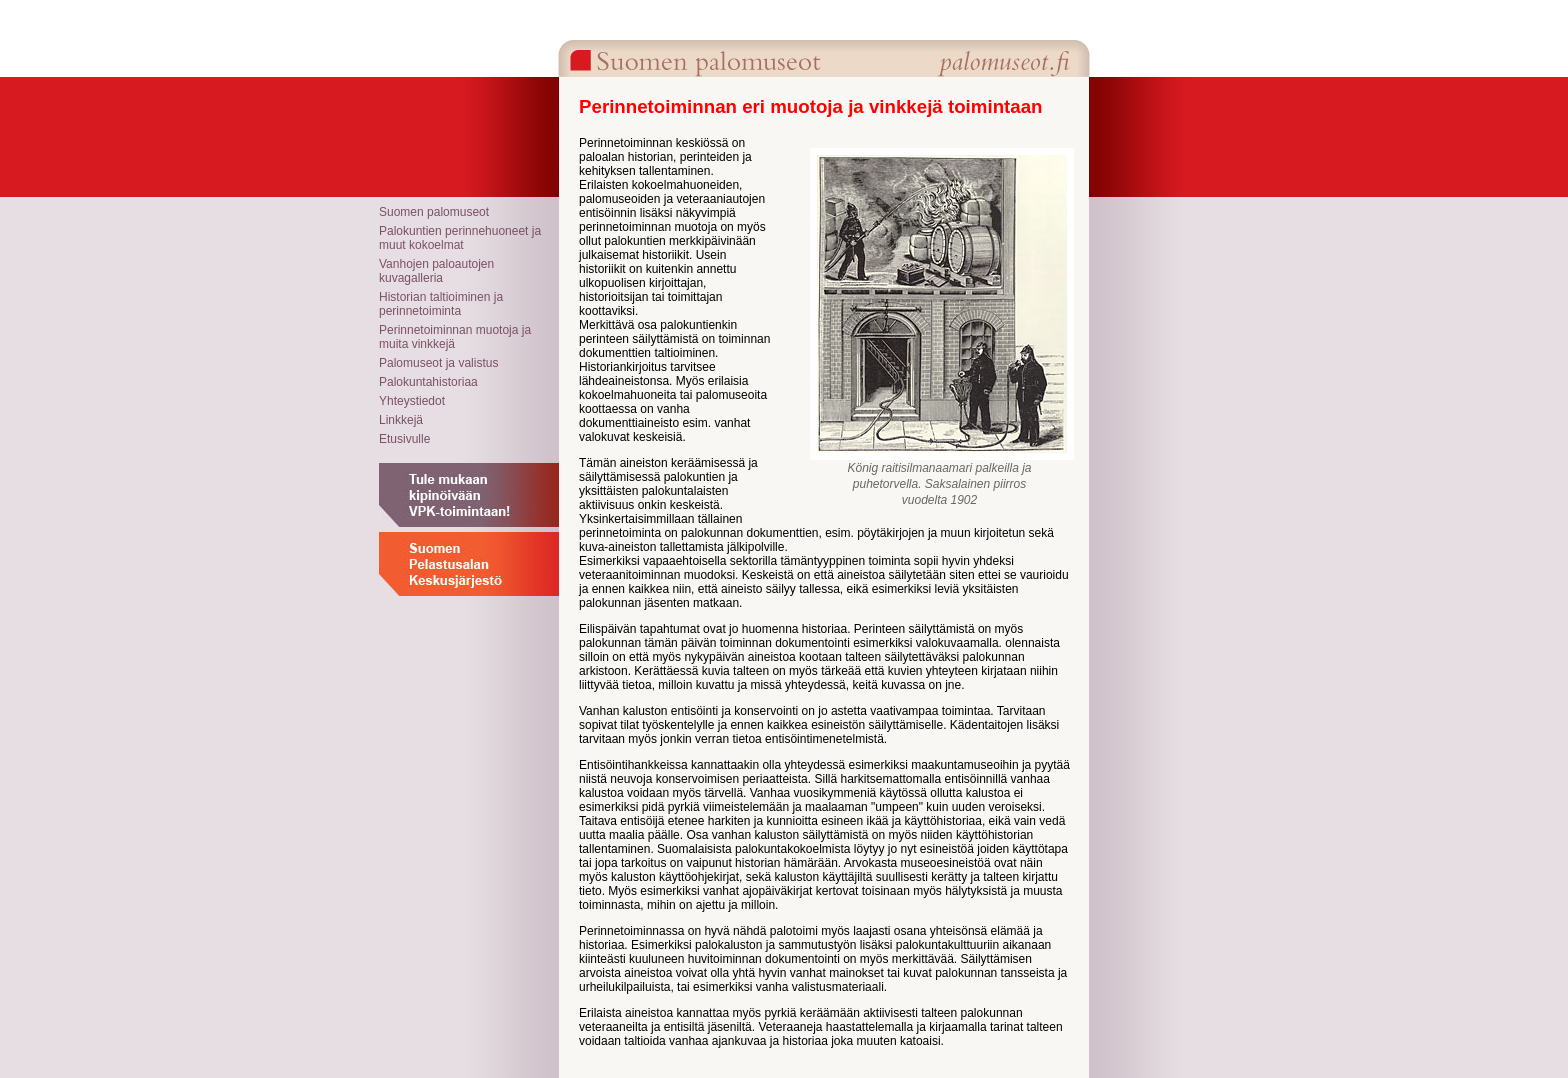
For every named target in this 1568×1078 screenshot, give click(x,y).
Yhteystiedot (412, 401)
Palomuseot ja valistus (438, 363)
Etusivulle (404, 439)
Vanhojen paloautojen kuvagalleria (436, 271)
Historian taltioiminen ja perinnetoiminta (441, 304)
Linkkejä (401, 420)
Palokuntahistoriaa (428, 382)
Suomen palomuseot (434, 212)
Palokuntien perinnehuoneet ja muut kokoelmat (460, 238)
